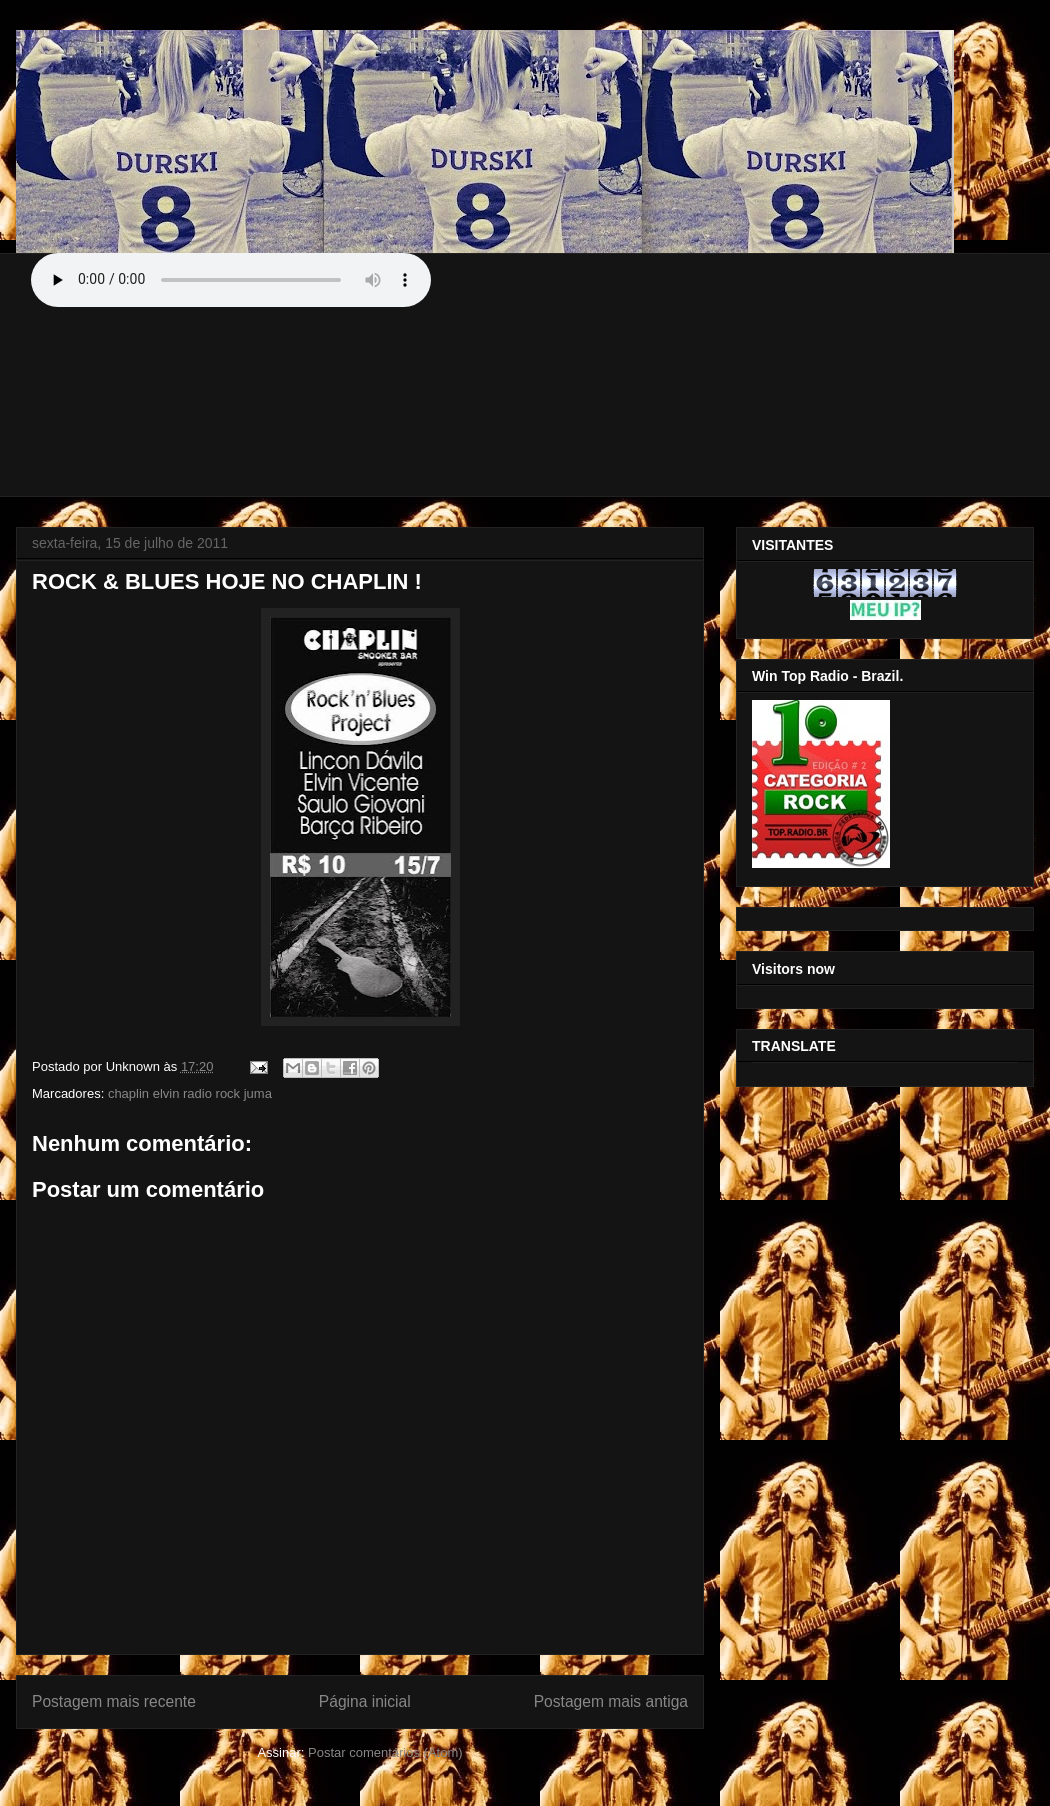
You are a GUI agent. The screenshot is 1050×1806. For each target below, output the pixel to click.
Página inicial (365, 1701)
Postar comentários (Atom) (385, 1752)
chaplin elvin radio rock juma (190, 1093)
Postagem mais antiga (611, 1701)
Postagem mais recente (114, 1701)
